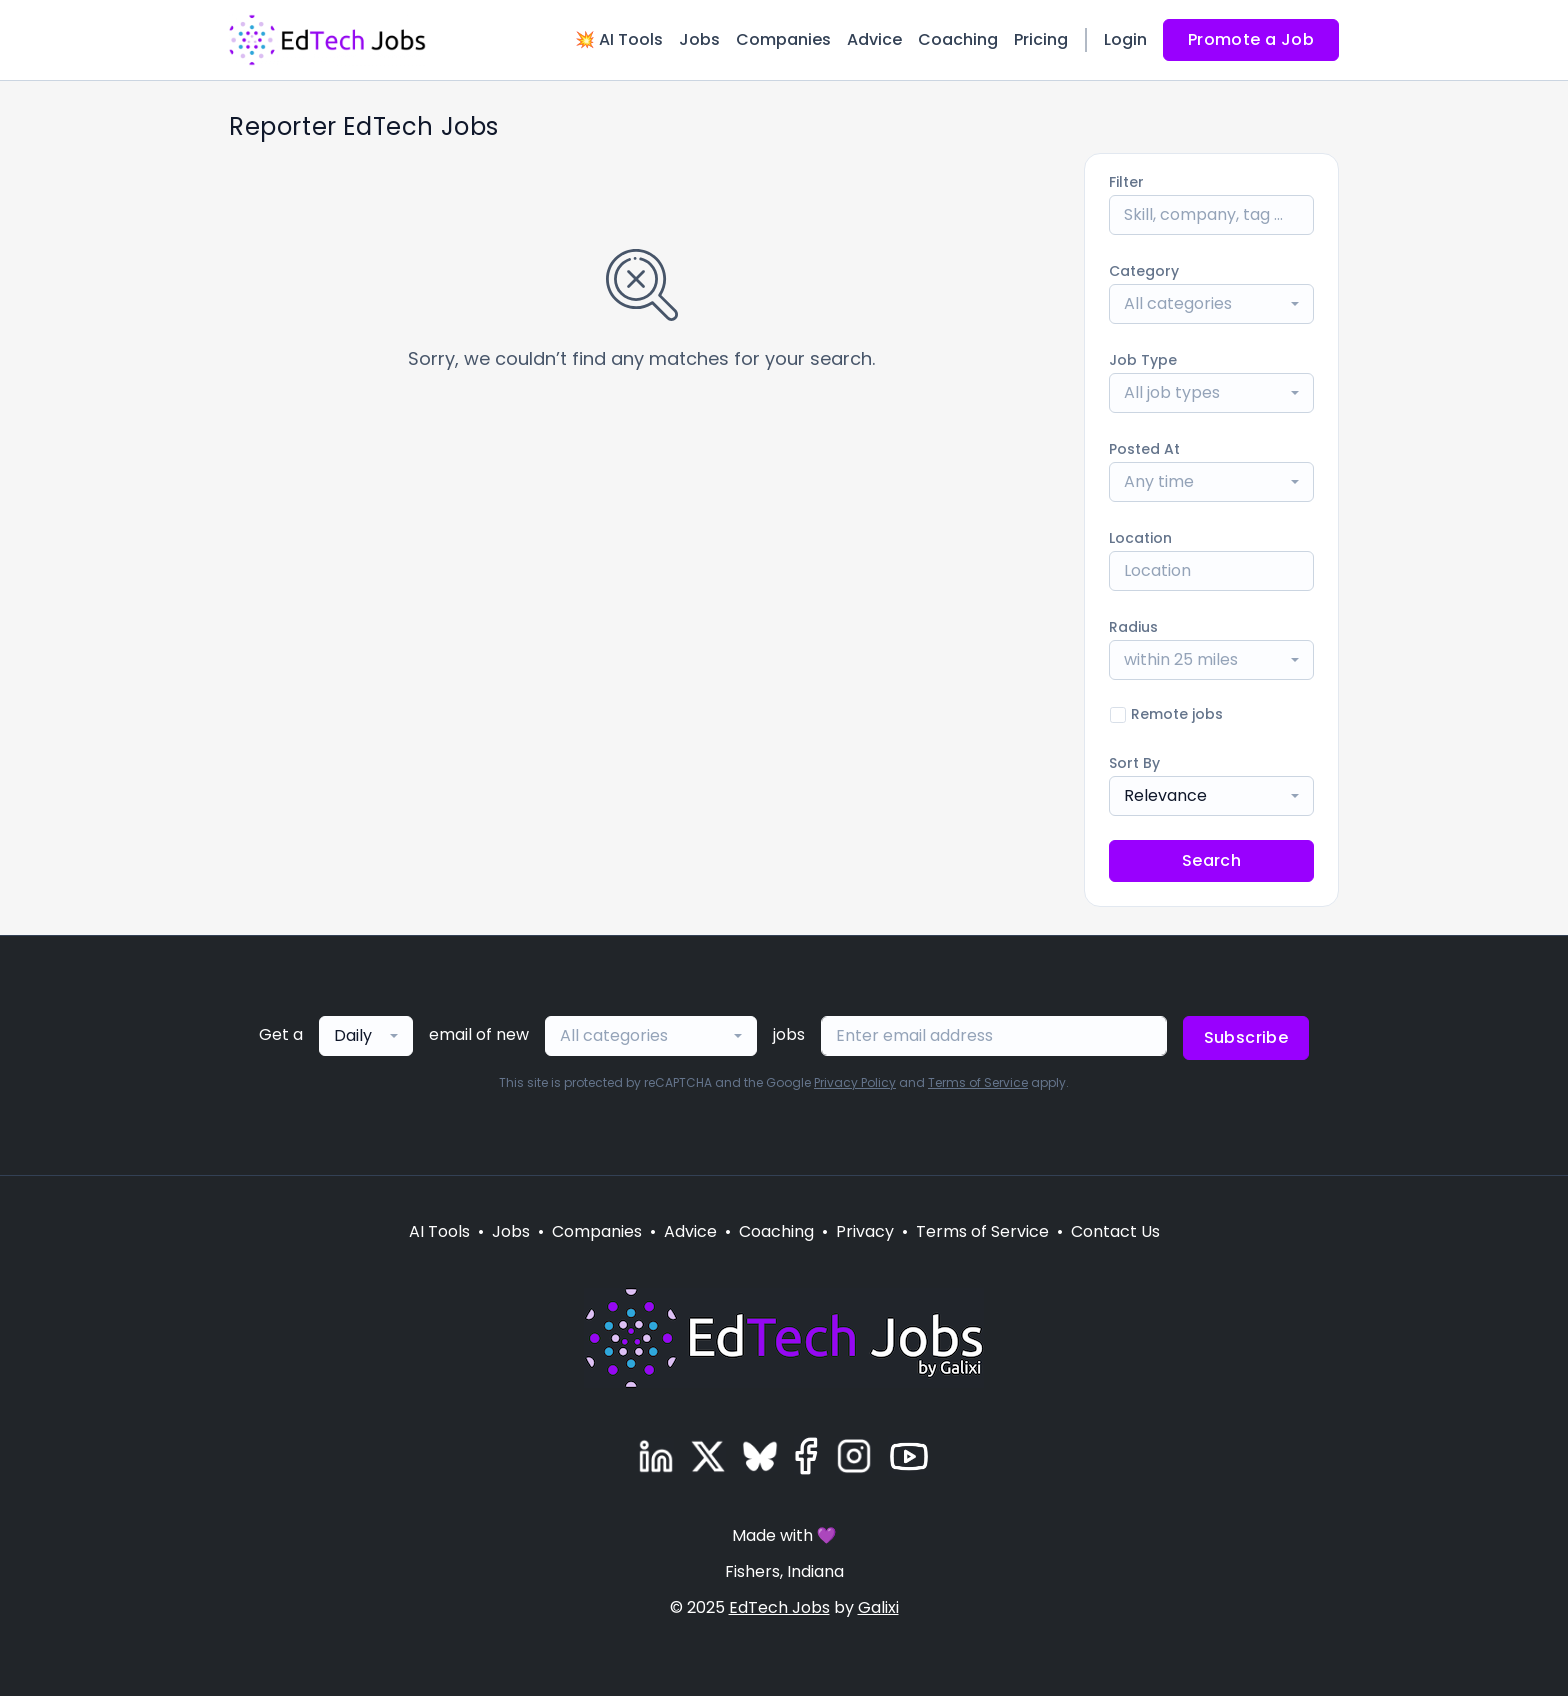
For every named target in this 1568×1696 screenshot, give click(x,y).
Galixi (878, 1607)
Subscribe (1246, 1037)
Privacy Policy (855, 1082)
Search (1211, 860)
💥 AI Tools (619, 39)
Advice (874, 39)
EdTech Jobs (779, 1607)
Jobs (699, 39)
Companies (783, 39)
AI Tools (439, 1231)
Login (1125, 39)
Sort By (1134, 763)
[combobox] (1211, 304)
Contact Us (1115, 1231)
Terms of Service (978, 1082)
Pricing (1041, 39)
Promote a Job (1251, 39)
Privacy (865, 1231)
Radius (1133, 627)
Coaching (958, 39)
